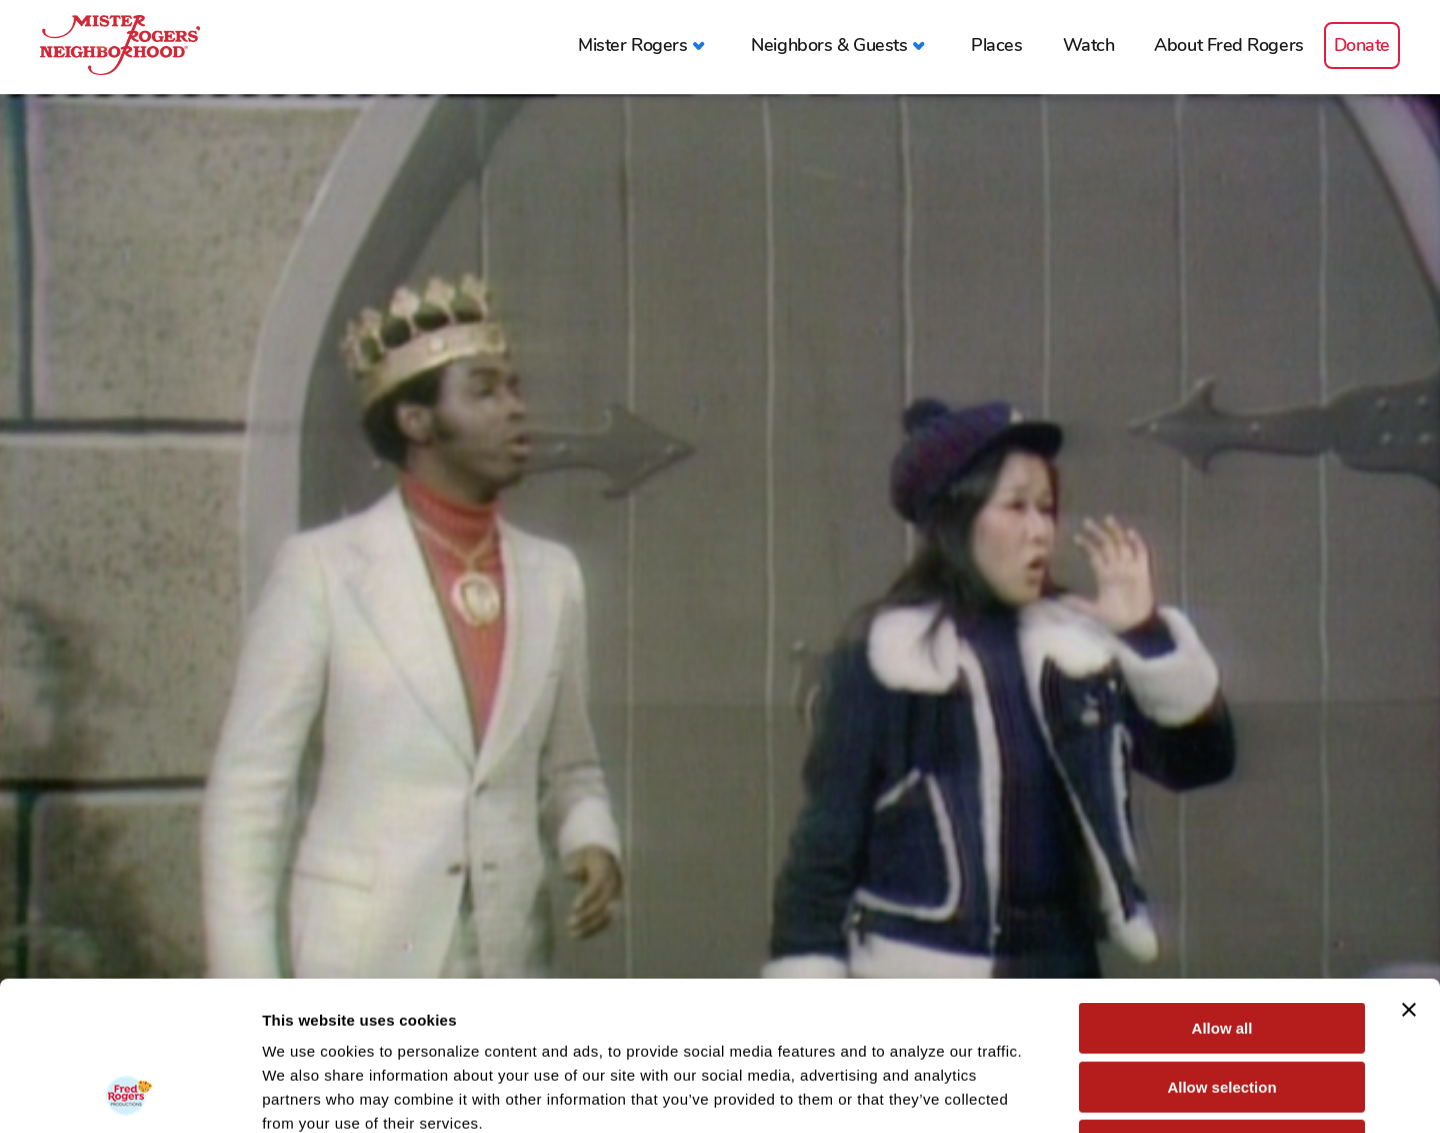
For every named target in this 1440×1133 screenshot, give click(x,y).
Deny (1222, 1005)
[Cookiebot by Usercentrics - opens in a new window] (129, 1094)
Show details (1049, 1093)
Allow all (1222, 888)
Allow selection (1221, 947)
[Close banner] (1409, 870)
